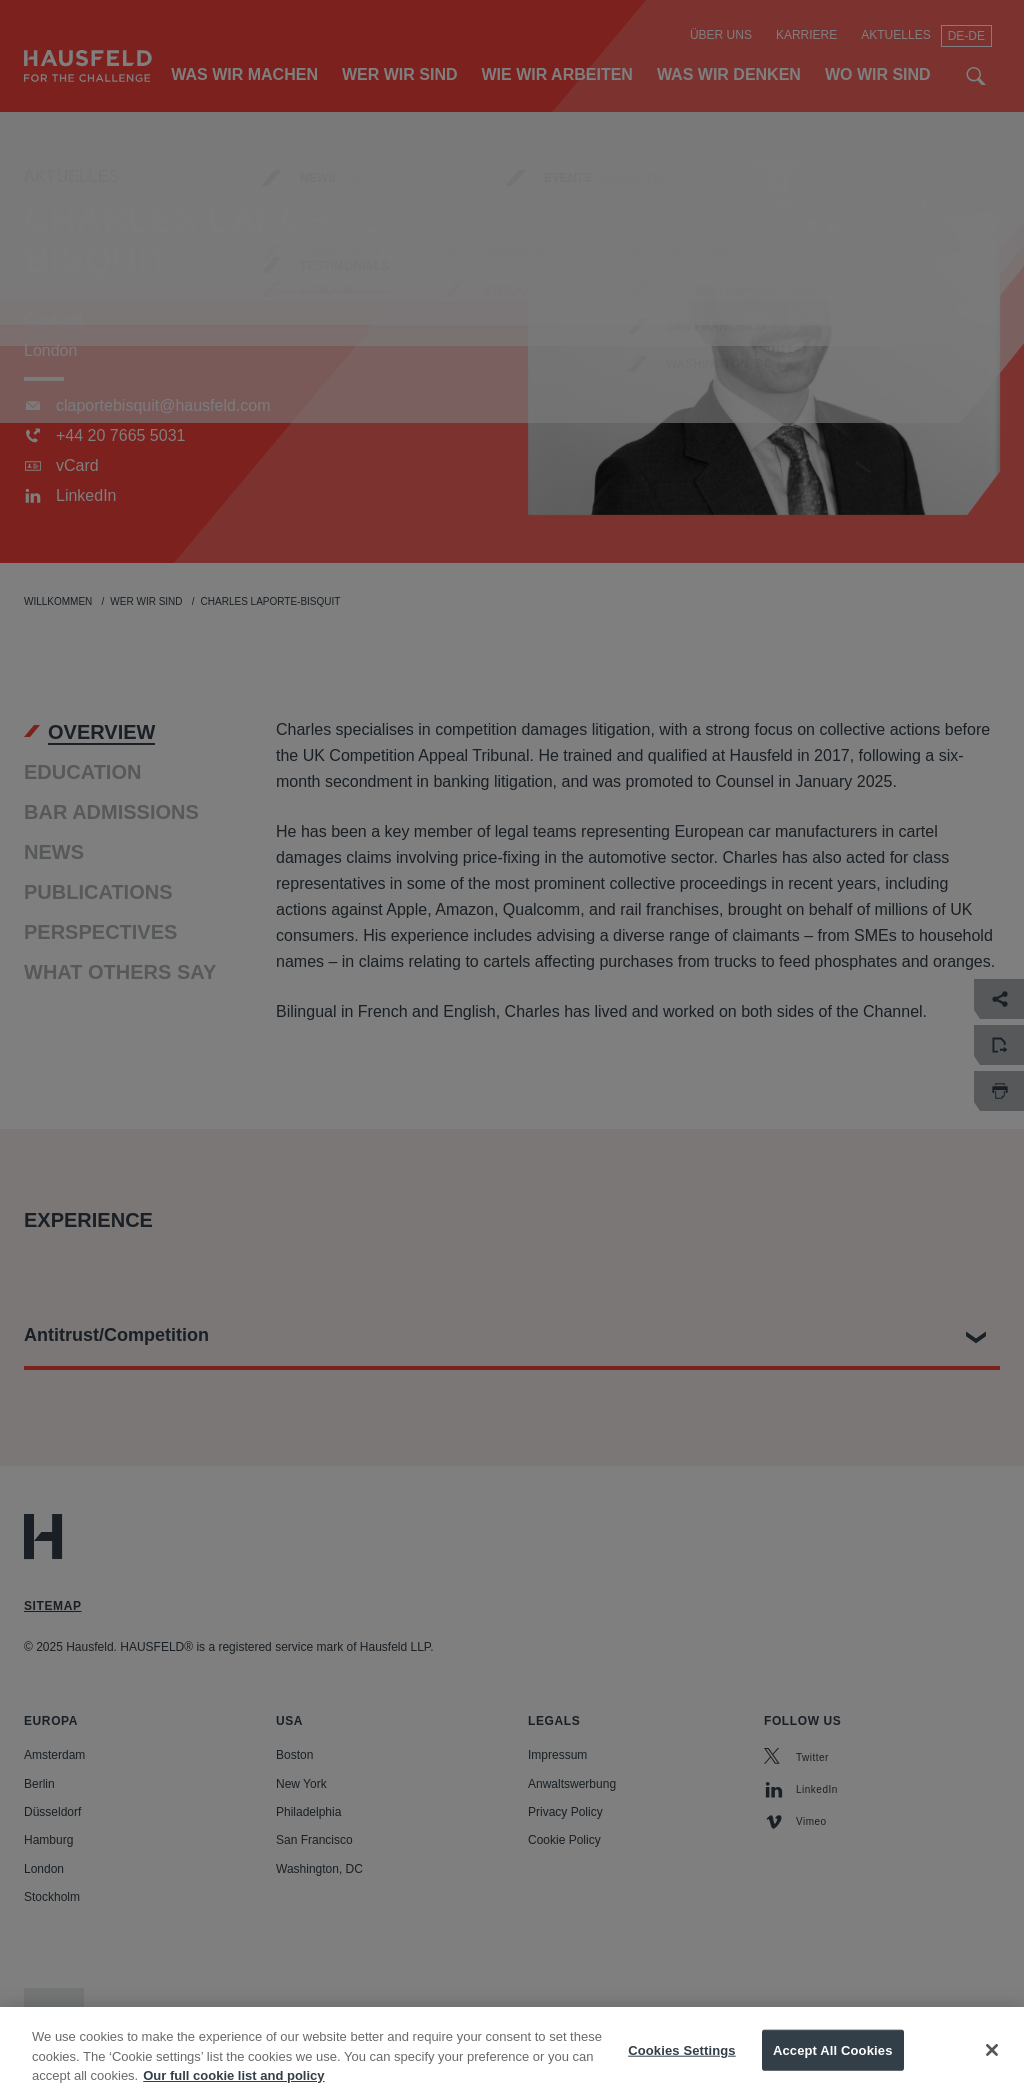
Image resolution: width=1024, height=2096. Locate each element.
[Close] (992, 2069)
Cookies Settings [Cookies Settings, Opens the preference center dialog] (682, 2069)
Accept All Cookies (833, 2069)
